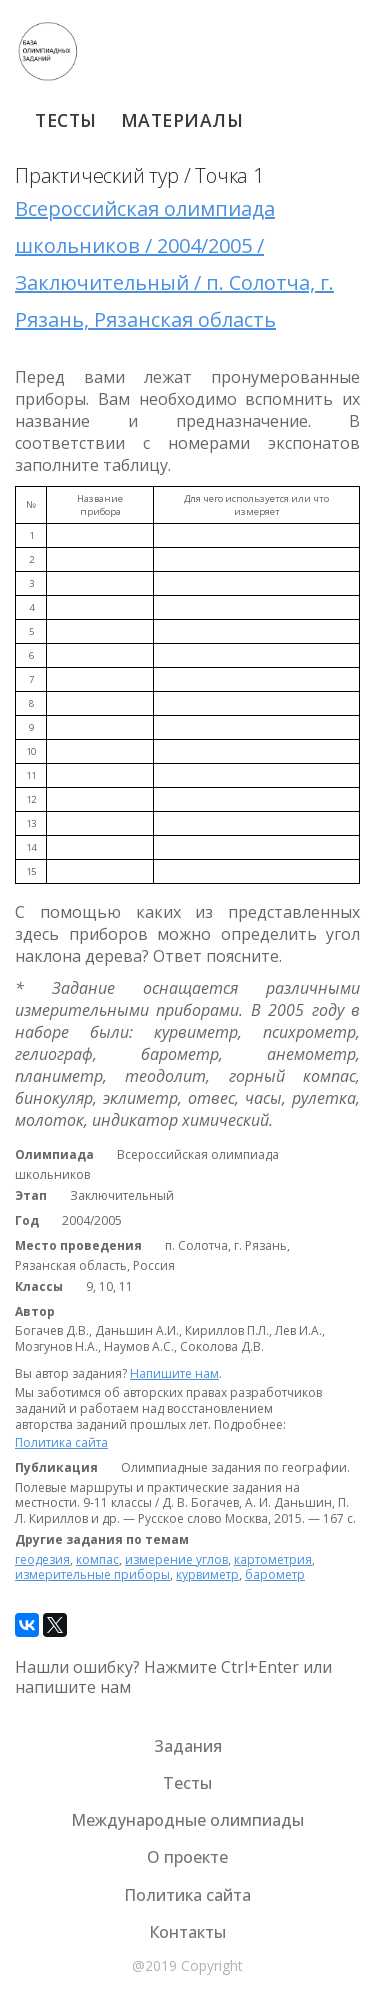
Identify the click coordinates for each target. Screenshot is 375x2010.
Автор (35, 1312)
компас (97, 1559)
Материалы (182, 120)
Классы (39, 1287)
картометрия (273, 1559)
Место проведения (78, 1246)
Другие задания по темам (102, 1540)
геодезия (42, 1559)
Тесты (66, 120)
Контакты (187, 1932)
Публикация (56, 1468)
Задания (188, 1746)
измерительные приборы (92, 1574)
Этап (31, 1196)
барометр (275, 1574)
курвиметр (207, 1574)
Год (27, 1221)
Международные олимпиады (187, 1820)
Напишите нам (174, 1373)
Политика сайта (61, 1442)
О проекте (187, 1857)
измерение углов (176, 1559)
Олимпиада (54, 1155)
